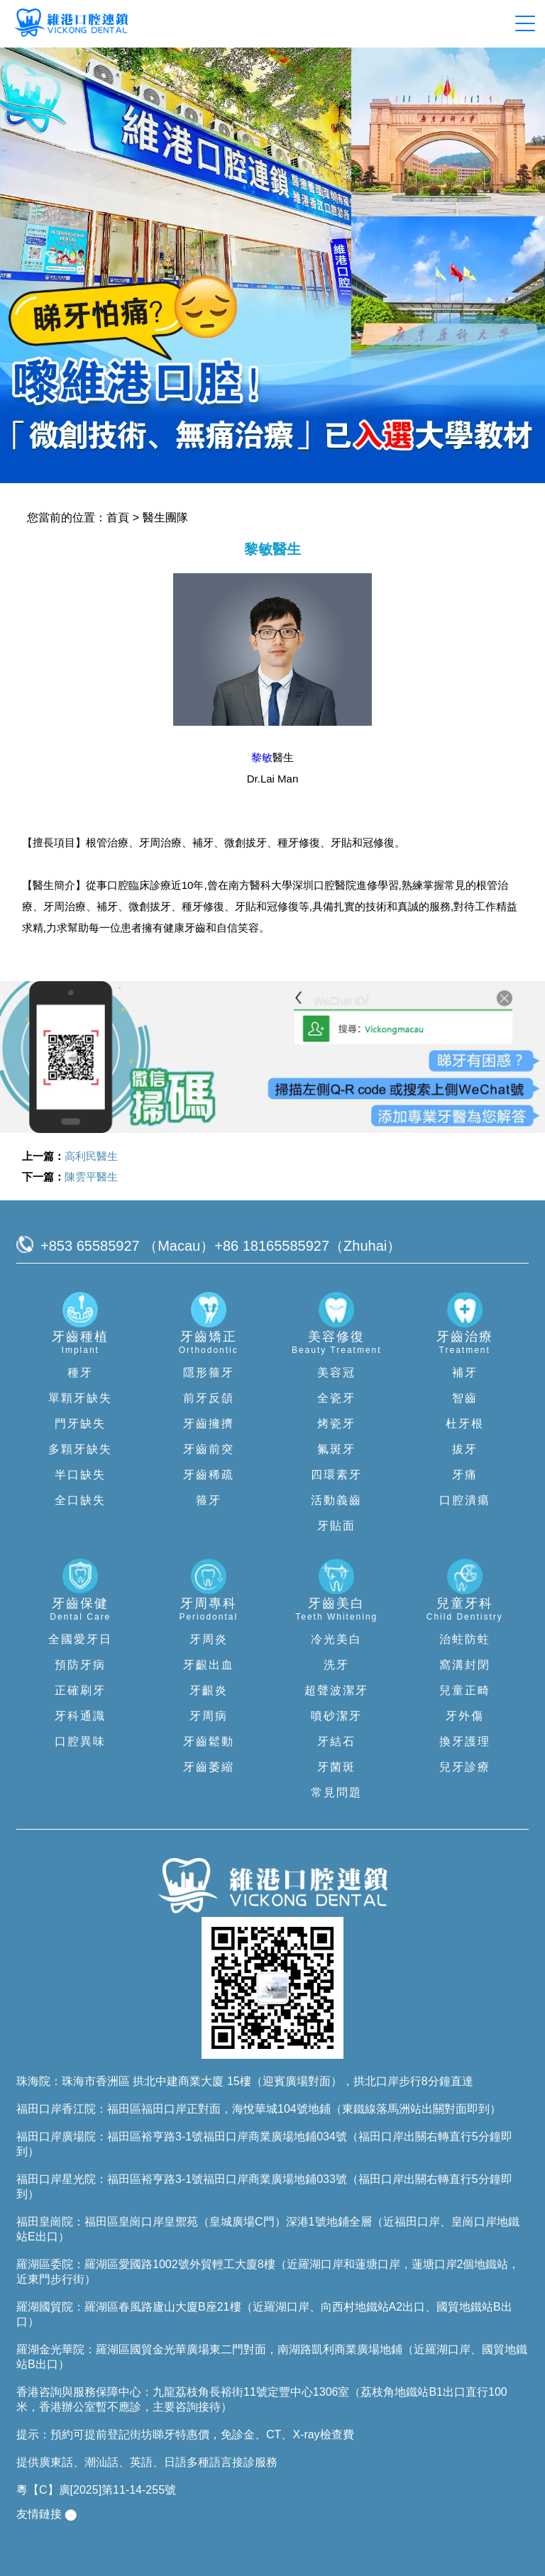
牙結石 (336, 1741)
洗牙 (336, 1665)
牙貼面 (336, 1526)
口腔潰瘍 (464, 1500)
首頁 (117, 518)
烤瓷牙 (336, 1423)
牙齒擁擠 (208, 1423)
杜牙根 (465, 1423)
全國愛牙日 (80, 1639)
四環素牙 (336, 1475)
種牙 (80, 1372)
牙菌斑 (336, 1767)
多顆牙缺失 (80, 1449)
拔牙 (465, 1449)
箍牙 (208, 1500)
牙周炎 (208, 1639)
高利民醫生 (91, 1156)
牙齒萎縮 (208, 1767)
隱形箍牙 (208, 1372)
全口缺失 (80, 1500)
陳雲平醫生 (91, 1177)
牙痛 (465, 1475)
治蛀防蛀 (464, 1639)
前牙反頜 (208, 1398)
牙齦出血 (208, 1665)
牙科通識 (80, 1716)
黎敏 (261, 757)
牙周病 (208, 1716)
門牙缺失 (80, 1423)
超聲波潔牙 (336, 1690)
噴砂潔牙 (336, 1716)
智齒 (465, 1398)
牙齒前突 (208, 1449)
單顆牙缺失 (80, 1398)
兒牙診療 (464, 1767)
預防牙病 (80, 1665)
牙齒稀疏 (208, 1475)
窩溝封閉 (464, 1665)
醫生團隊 (165, 518)
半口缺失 (80, 1475)
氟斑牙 (336, 1449)
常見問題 (336, 1792)
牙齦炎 (208, 1690)
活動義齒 (336, 1500)
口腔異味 (80, 1741)
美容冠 (336, 1372)
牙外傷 (465, 1716)
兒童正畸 (464, 1690)
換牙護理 (464, 1741)
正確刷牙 (80, 1690)
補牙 (465, 1372)
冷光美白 (336, 1639)
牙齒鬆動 (208, 1741)
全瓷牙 (336, 1398)
